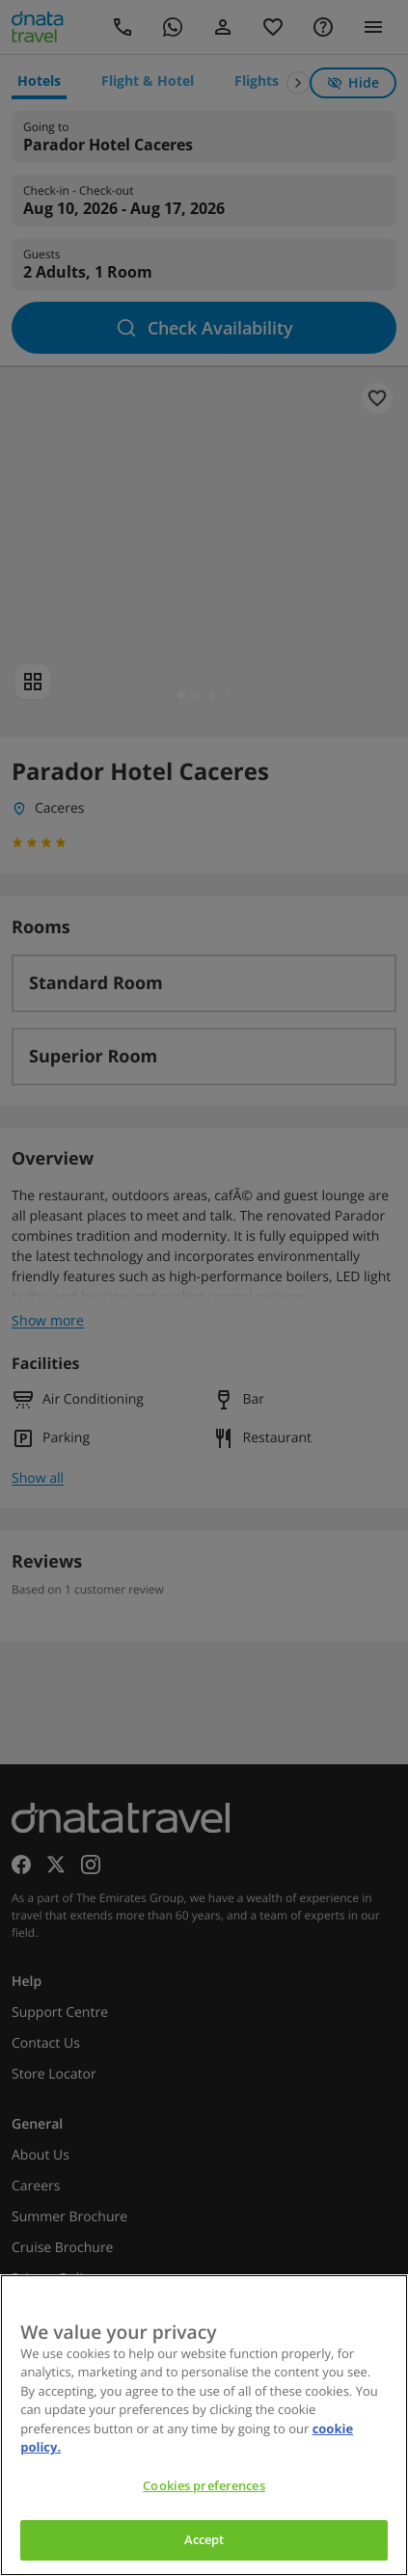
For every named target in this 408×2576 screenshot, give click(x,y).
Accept (204, 2539)
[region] (204, 2425)
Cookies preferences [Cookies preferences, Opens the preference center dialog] (203, 2485)
